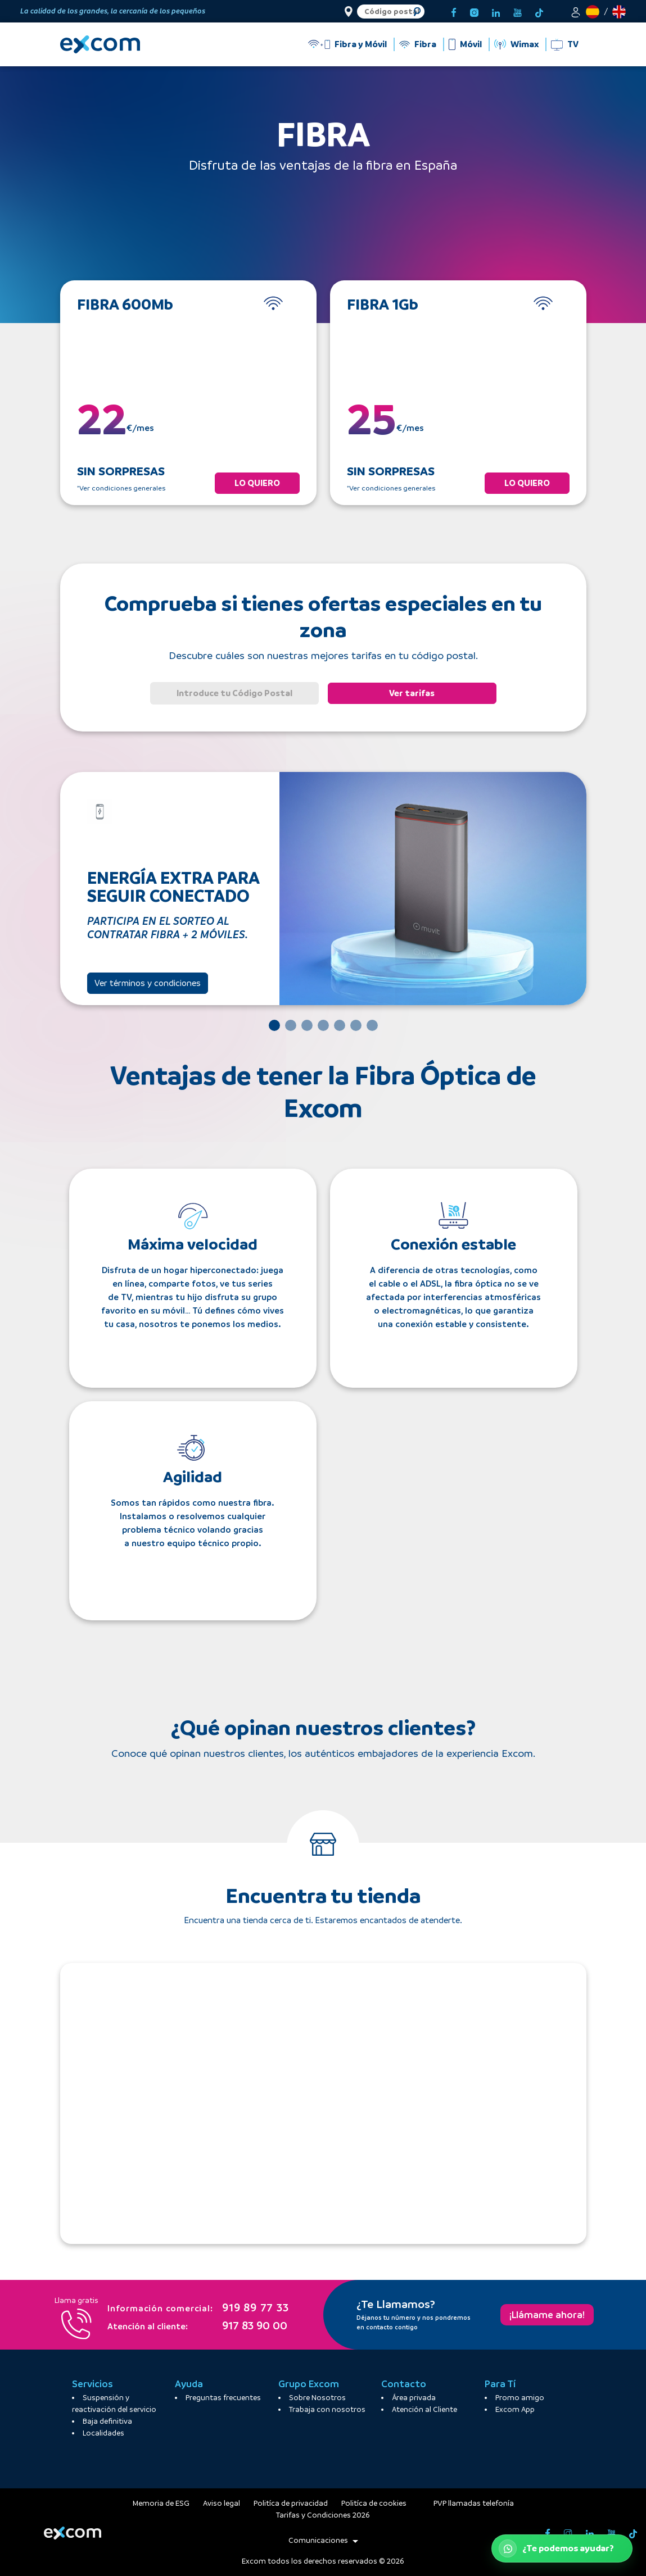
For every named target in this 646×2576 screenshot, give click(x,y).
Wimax (525, 44)
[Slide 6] (356, 1025)
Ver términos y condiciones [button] (147, 983)
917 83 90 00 (197, 2326)
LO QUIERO (257, 483)
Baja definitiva (107, 2421)
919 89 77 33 (198, 2308)
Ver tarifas (412, 693)
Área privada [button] (414, 2397)
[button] (575, 10)
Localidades (103, 2433)
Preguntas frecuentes (223, 2397)
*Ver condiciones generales (121, 488)
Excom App (515, 2409)
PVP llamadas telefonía (473, 2503)
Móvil (471, 44)
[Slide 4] (323, 1025)
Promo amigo (519, 2397)
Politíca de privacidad (291, 2503)
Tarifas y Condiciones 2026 (323, 2515)
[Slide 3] (307, 1025)
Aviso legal (221, 2503)
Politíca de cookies (373, 2503)
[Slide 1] (274, 1025)
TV (573, 44)
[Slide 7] (372, 1025)
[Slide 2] (290, 1025)
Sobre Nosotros (317, 2397)
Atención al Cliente (424, 2409)
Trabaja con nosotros (327, 2409)
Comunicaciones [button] (323, 2540)
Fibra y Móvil (361, 44)
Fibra (425, 44)
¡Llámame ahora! (547, 2315)
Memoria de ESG (161, 2503)
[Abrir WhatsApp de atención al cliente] (562, 2548)
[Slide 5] (339, 1025)
